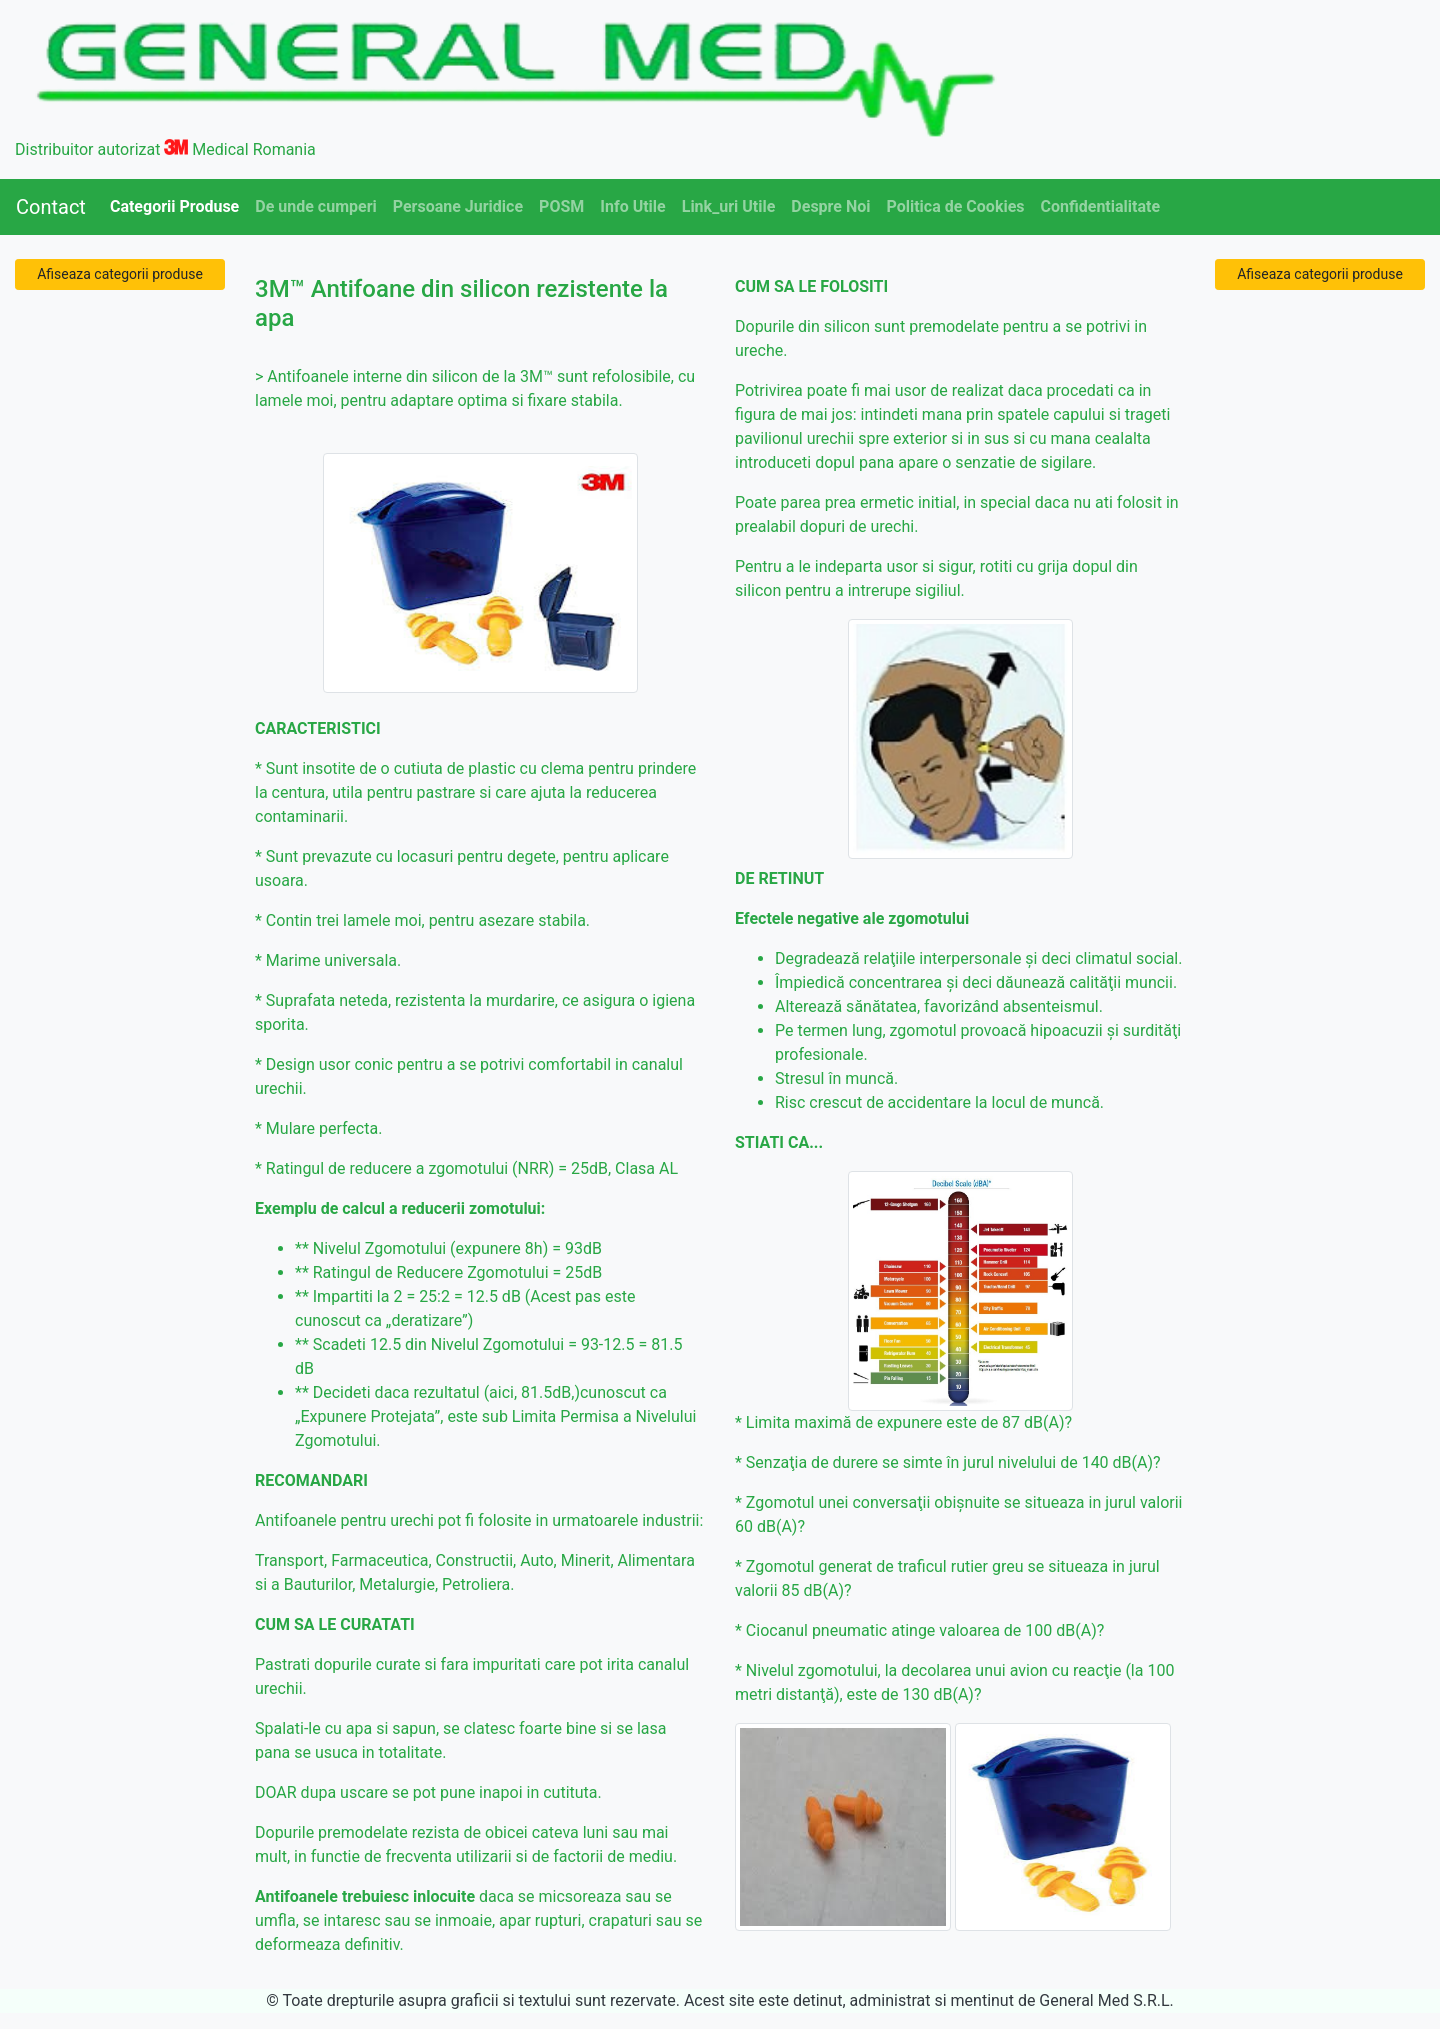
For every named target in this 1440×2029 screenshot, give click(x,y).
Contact (51, 207)
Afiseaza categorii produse (120, 274)
